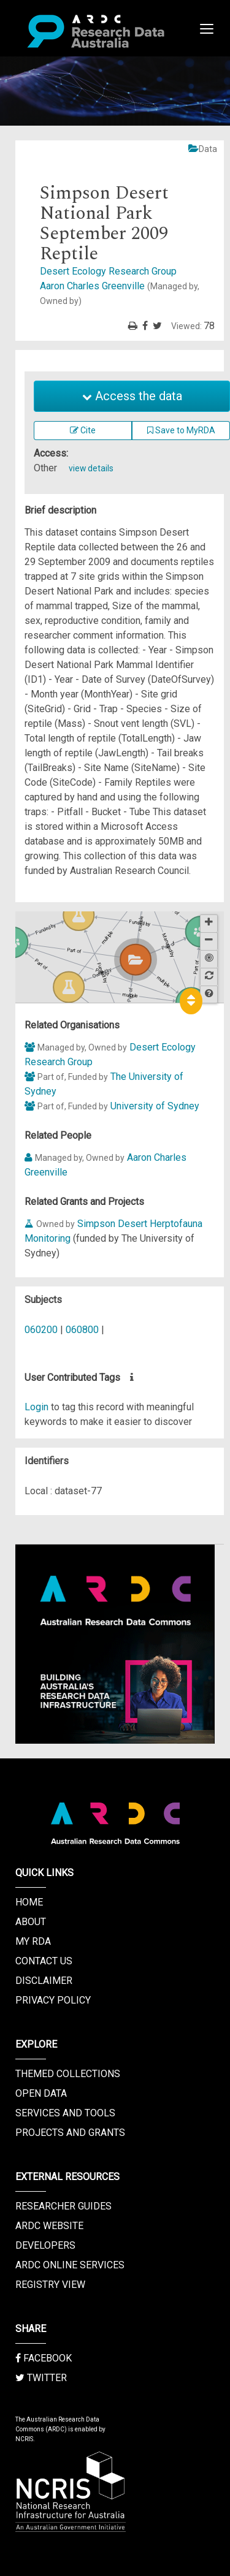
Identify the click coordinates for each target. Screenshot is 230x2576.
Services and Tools (65, 2113)
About (30, 1922)
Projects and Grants (70, 2132)
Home (29, 1902)
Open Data (41, 2093)
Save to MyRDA (181, 430)
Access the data (132, 396)
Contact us (43, 1961)
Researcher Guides (63, 2206)
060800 (82, 1329)
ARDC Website (49, 2226)
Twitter (41, 2378)
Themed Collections (67, 2074)
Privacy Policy (53, 2000)
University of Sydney (154, 1106)
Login (36, 1407)
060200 (41, 1329)
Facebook (43, 2358)
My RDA (33, 1941)
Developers (45, 2245)
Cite (83, 430)
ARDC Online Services (70, 2265)
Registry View (50, 2284)
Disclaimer (43, 1980)
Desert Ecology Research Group (108, 271)
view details (91, 468)
